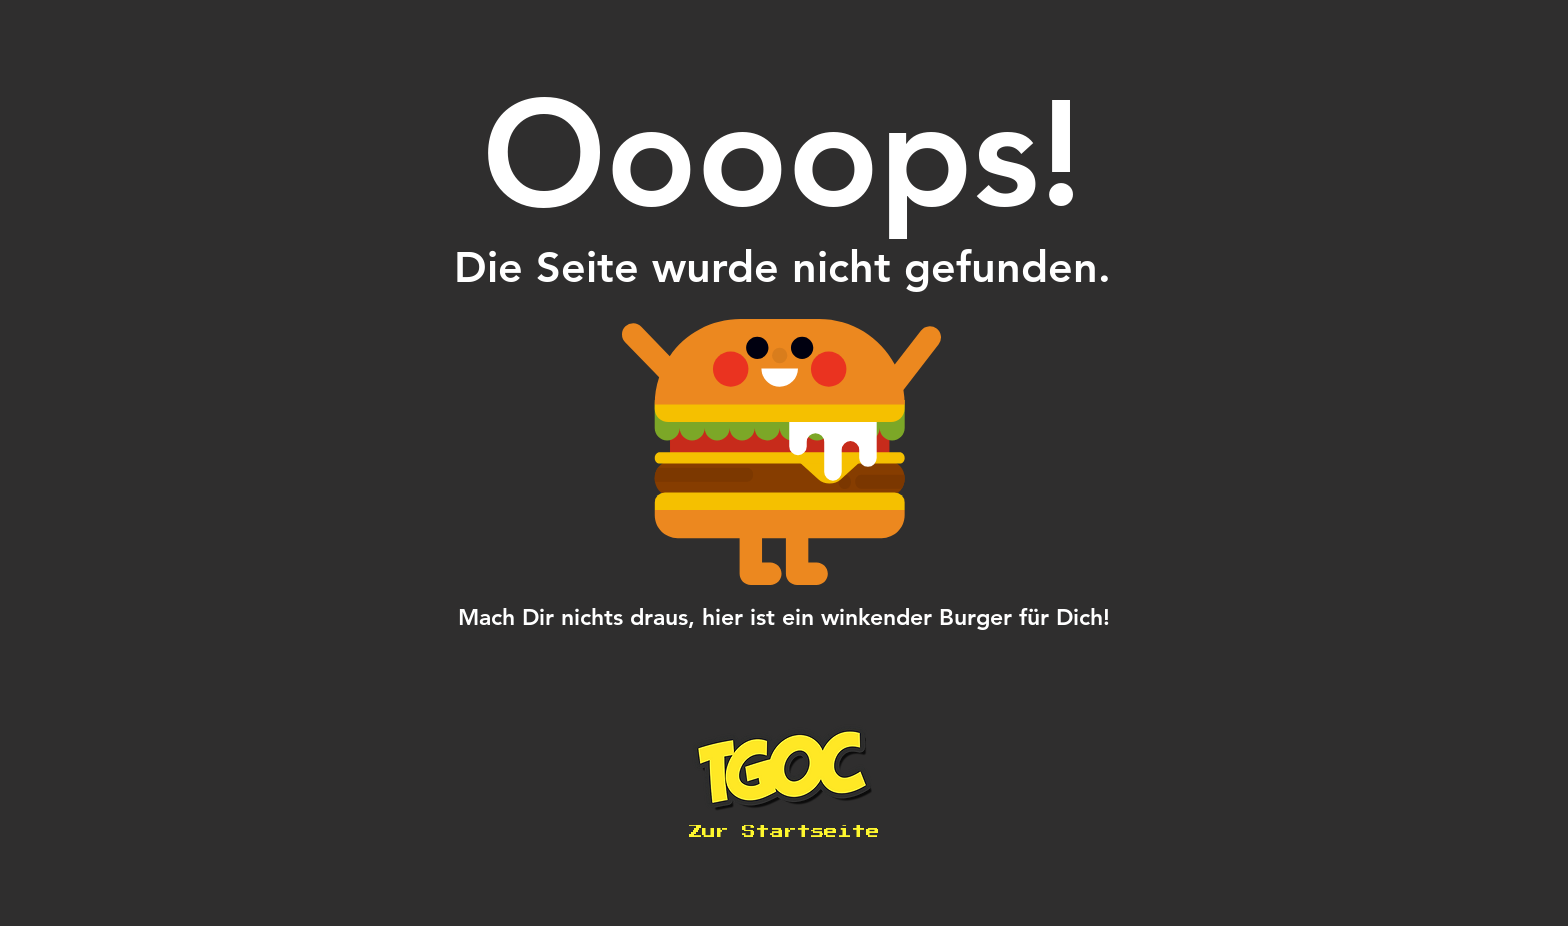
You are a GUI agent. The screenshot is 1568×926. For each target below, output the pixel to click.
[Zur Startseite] (784, 832)
